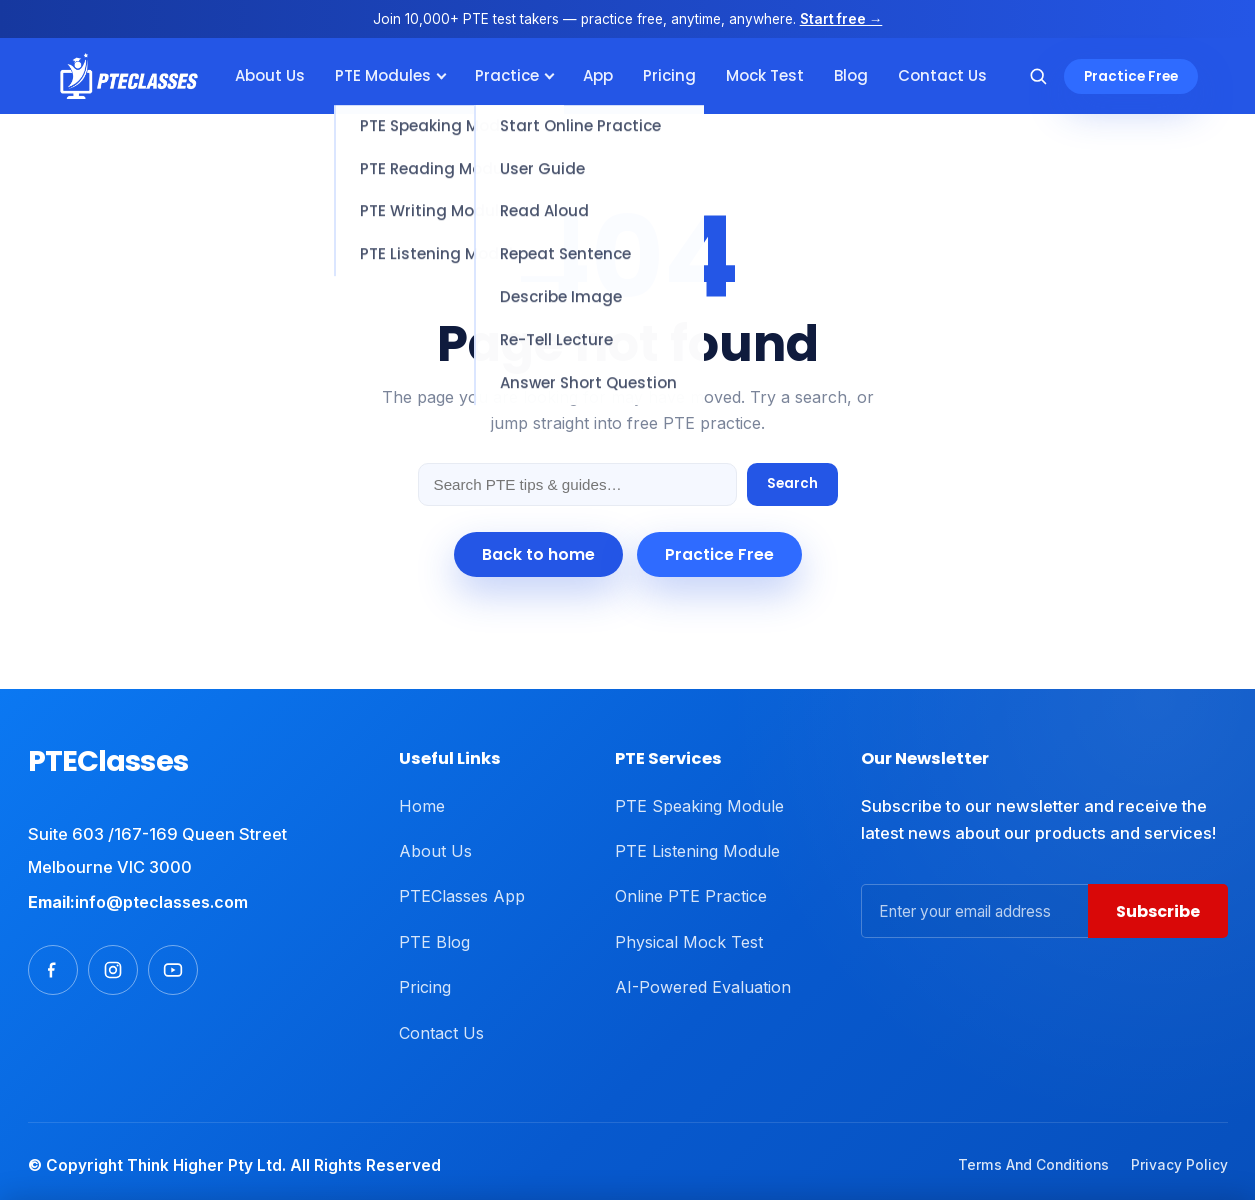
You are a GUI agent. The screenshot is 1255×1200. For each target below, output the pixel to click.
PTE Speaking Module (699, 806)
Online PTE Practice (691, 896)
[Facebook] (53, 970)
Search (792, 483)
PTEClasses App (462, 896)
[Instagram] (113, 970)
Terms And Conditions (1033, 1165)
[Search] (1038, 76)
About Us (270, 75)
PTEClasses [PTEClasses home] (108, 761)
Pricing (669, 75)
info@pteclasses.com (161, 902)
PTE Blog (434, 942)
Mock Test (765, 75)
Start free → (841, 19)
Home (422, 806)
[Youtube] (173, 970)
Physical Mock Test (689, 942)
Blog (851, 75)
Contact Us (942, 75)
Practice (507, 75)
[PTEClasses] (129, 76)
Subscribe (1158, 911)
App (598, 75)
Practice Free (1131, 76)
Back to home (538, 554)
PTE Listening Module (697, 851)
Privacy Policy (1179, 1165)
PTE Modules (383, 75)
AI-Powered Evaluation (703, 987)
